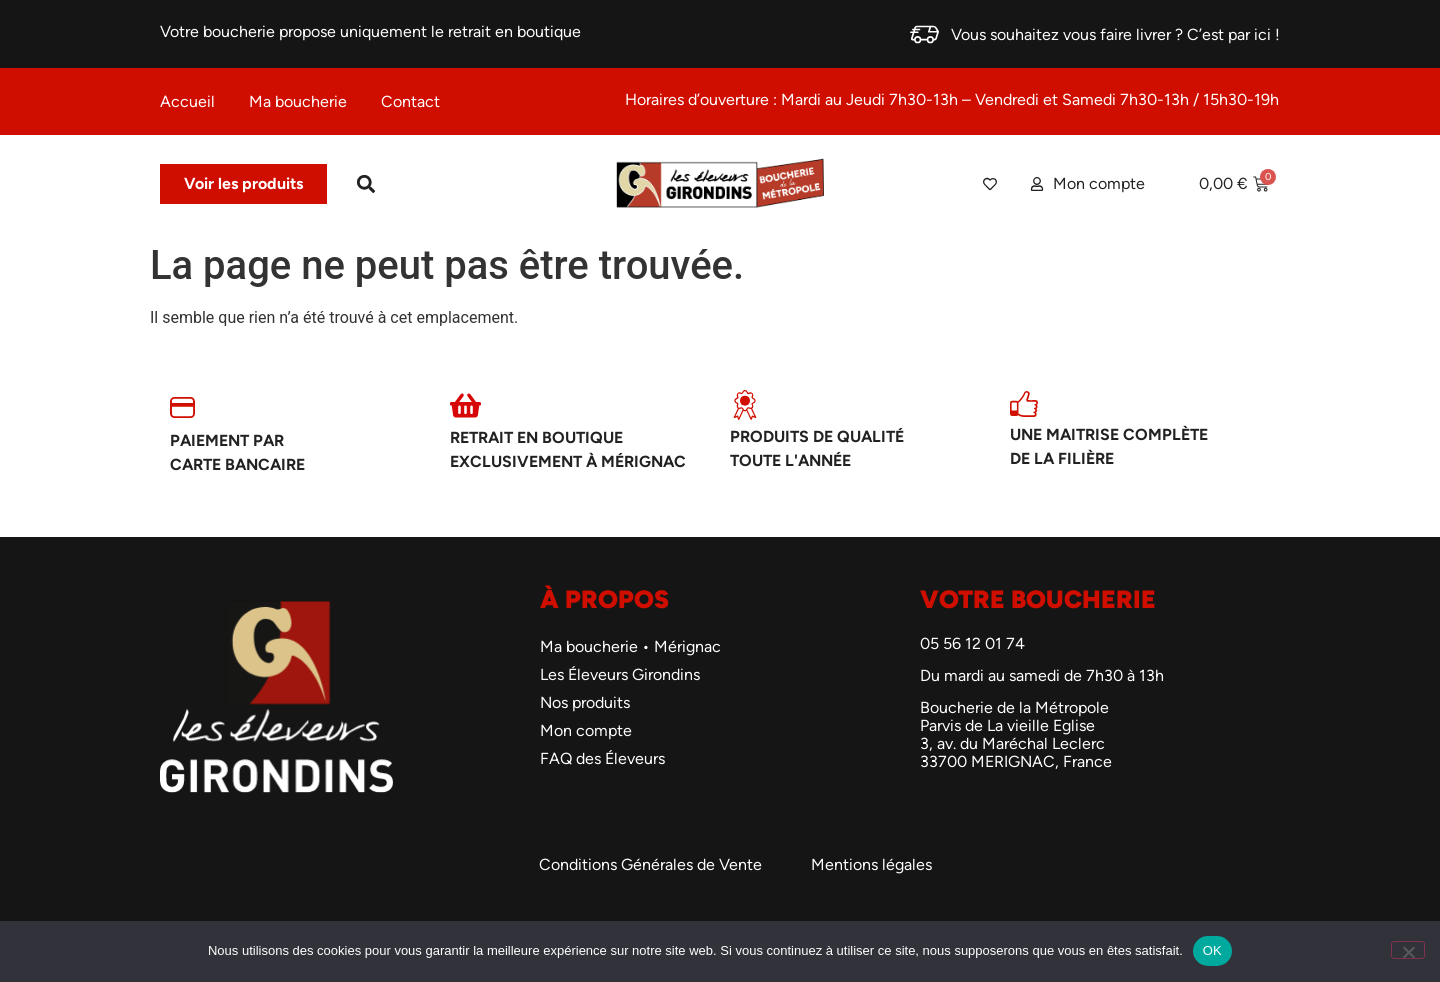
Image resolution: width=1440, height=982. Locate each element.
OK (1212, 950)
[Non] (1408, 950)
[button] (365, 184)
